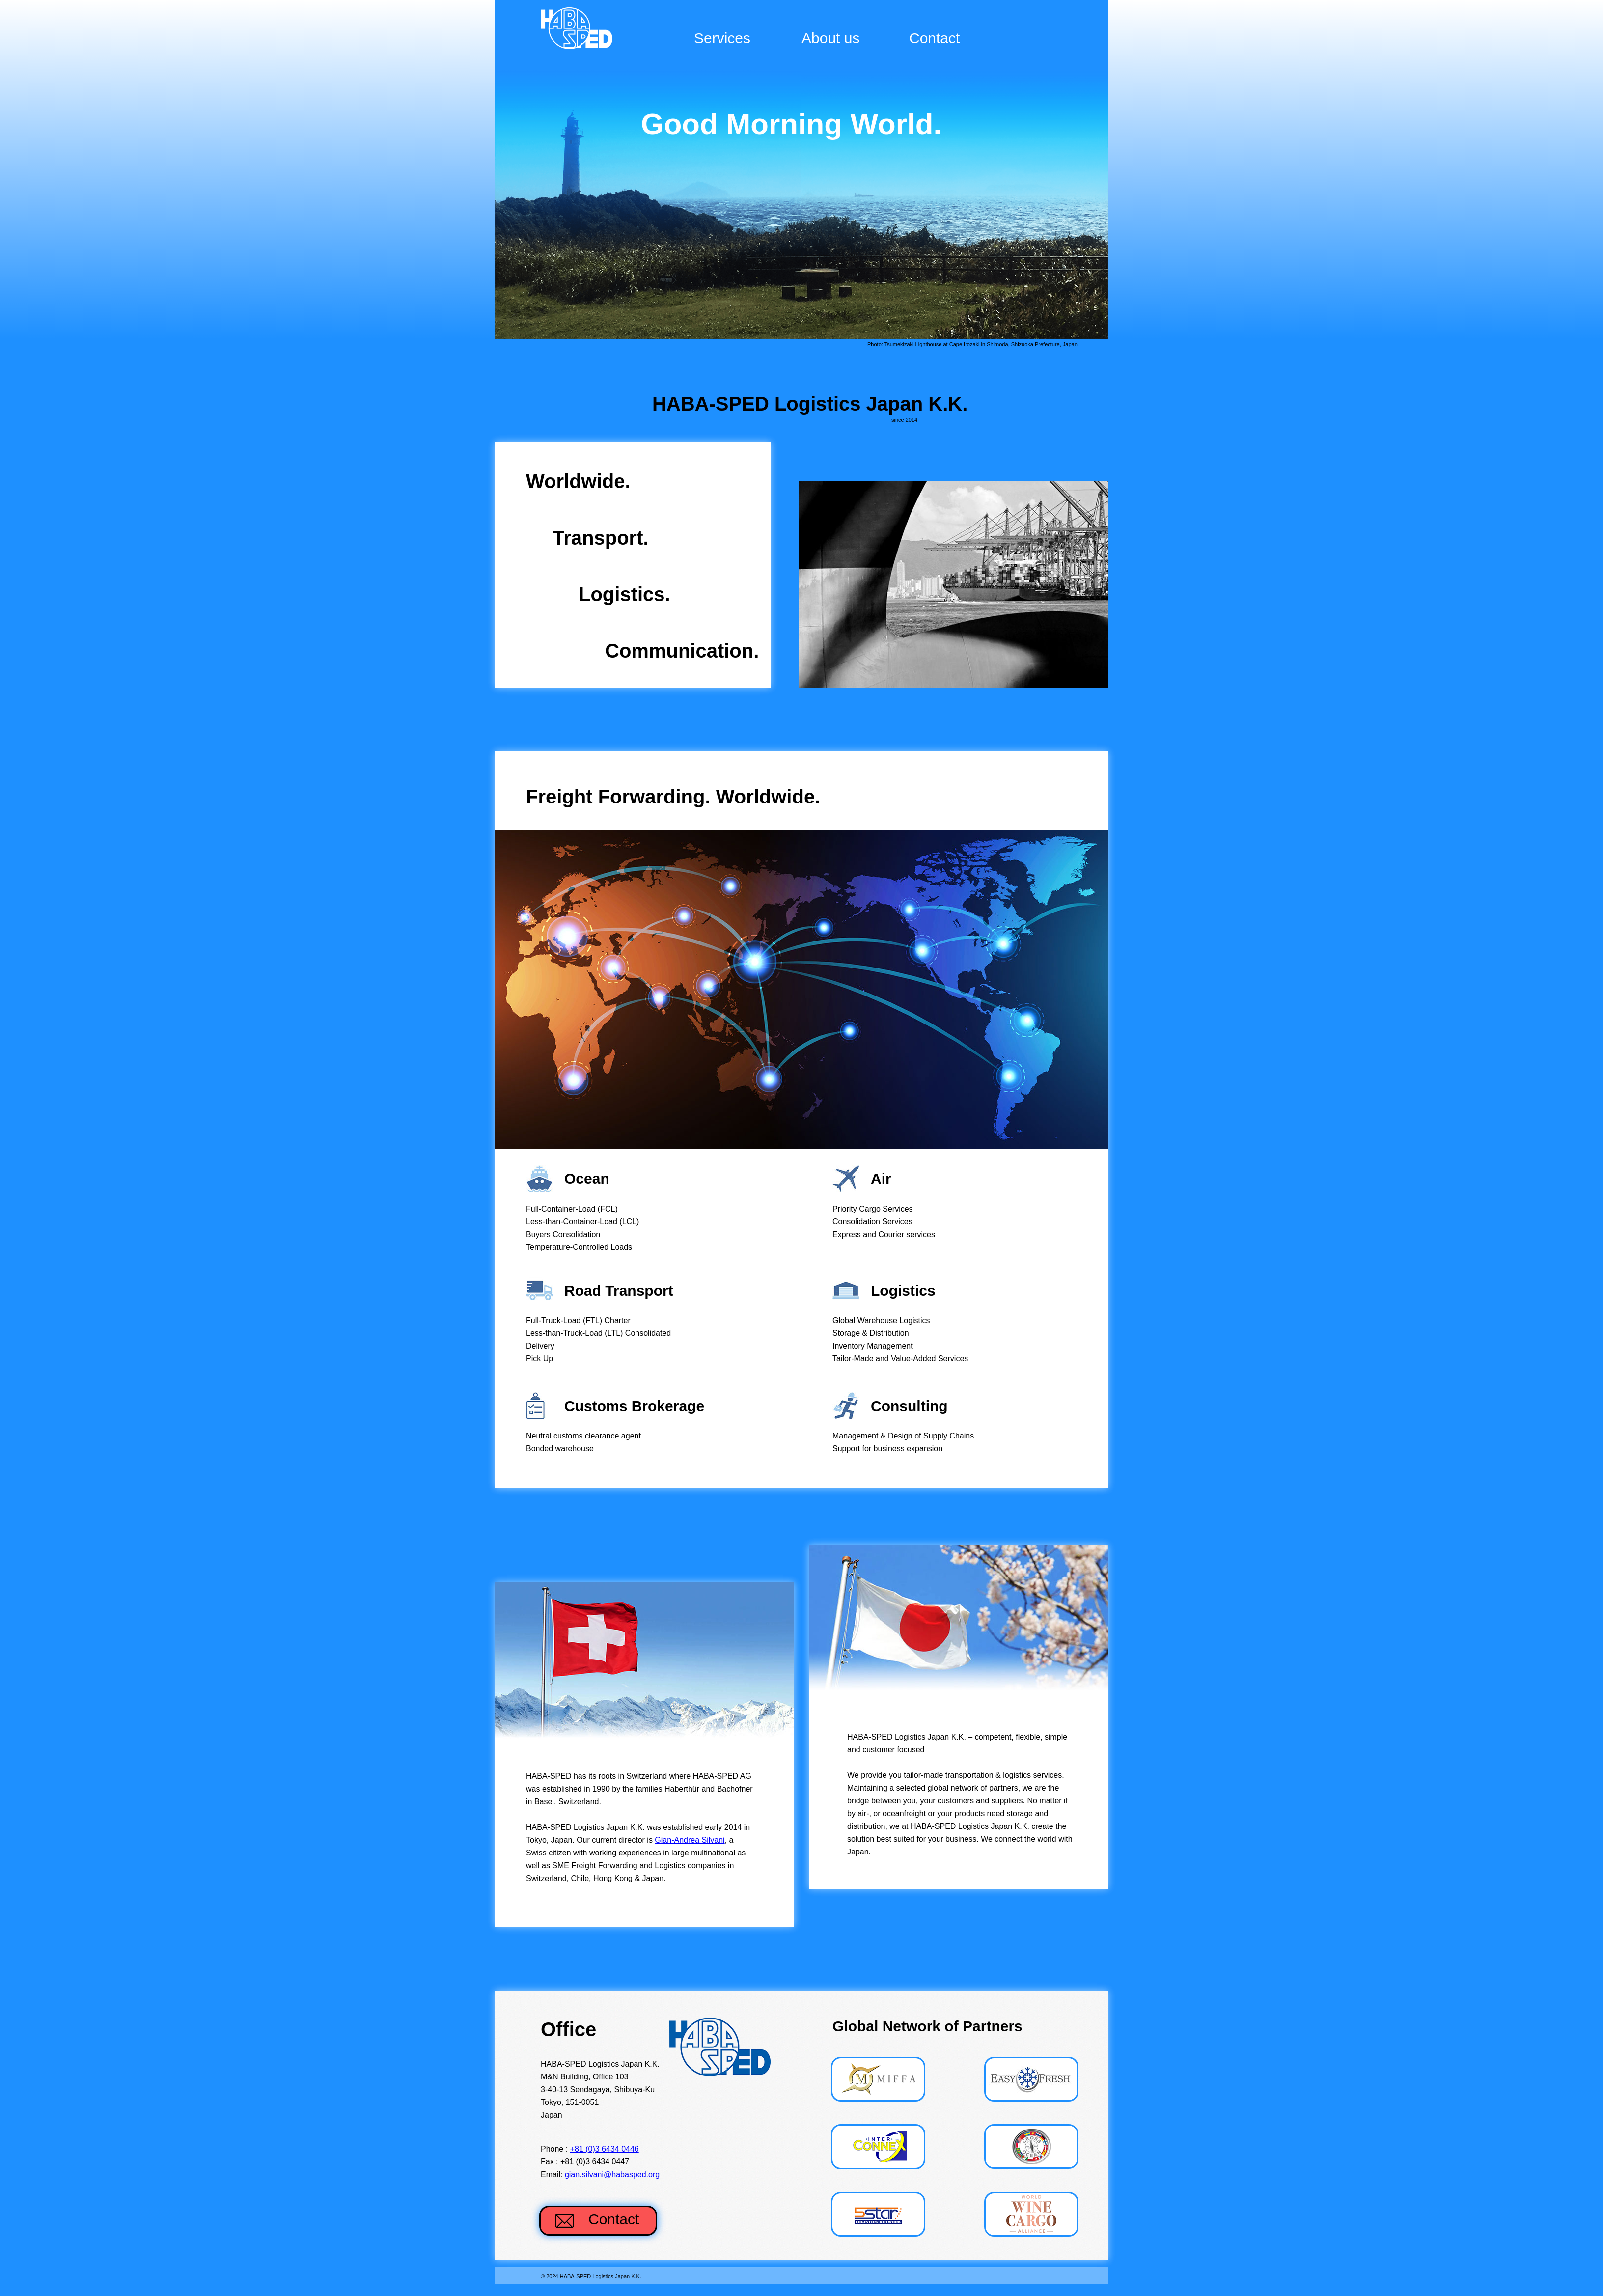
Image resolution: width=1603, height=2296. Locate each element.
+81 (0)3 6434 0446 (604, 2149)
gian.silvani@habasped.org (612, 2174)
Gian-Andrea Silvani (689, 1840)
